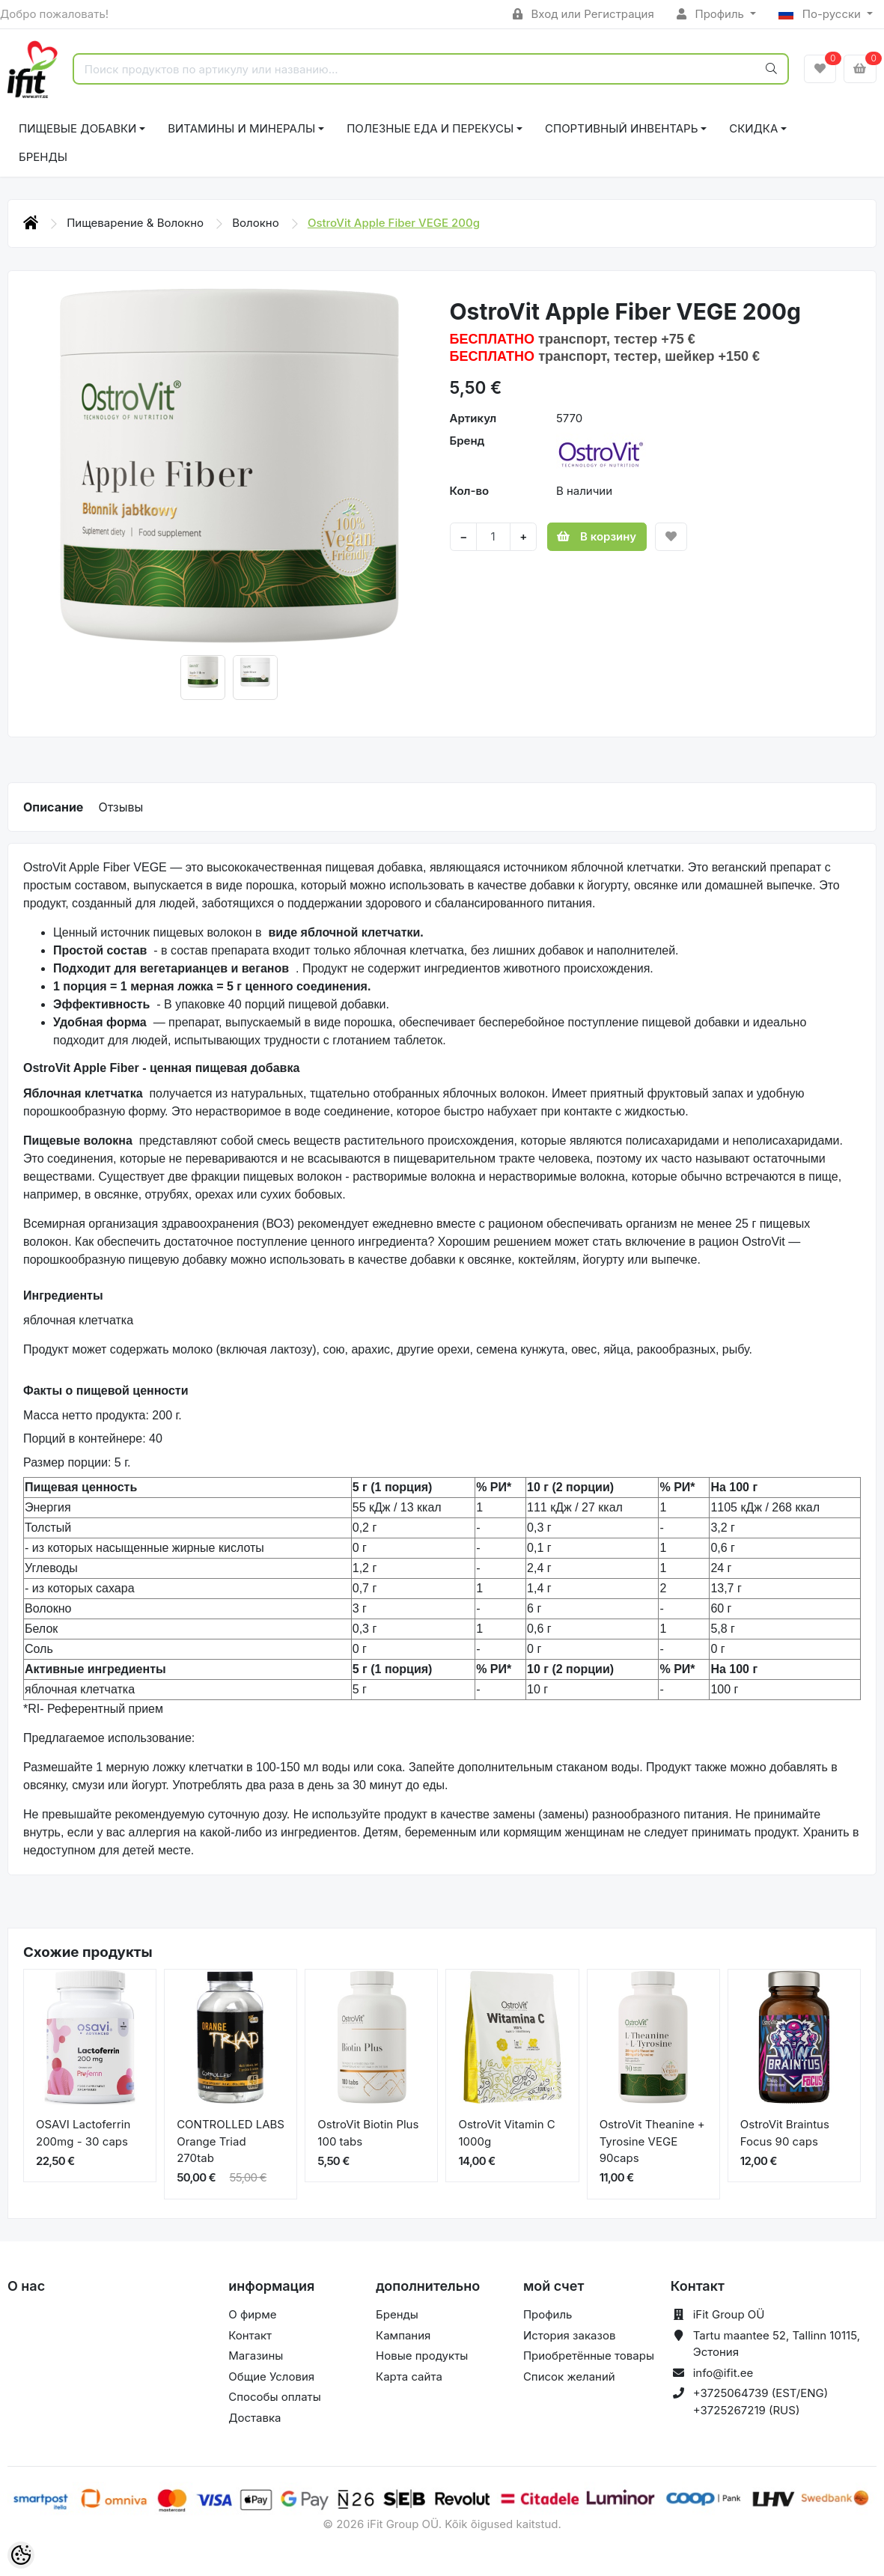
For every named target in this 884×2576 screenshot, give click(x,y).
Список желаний (569, 2376)
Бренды (43, 157)
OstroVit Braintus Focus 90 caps (784, 2133)
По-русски (821, 14)
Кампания (403, 2335)
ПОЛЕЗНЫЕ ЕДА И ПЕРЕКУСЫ (430, 128)
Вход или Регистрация (583, 14)
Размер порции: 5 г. (77, 1462)
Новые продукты (422, 2355)
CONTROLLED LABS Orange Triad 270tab (230, 2141)
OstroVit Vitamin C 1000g (506, 2133)
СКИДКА (753, 128)
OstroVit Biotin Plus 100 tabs (367, 2133)
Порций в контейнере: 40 (92, 1438)
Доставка (254, 2418)
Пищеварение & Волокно (137, 223)
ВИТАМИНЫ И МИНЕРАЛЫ (241, 128)
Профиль (712, 14)
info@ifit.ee (723, 2373)
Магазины (255, 2355)
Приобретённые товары (588, 2355)
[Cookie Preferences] (20, 2555)
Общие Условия (271, 2376)
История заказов (569, 2335)
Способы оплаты (274, 2397)
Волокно (257, 223)
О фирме (252, 2314)
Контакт (250, 2335)
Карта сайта (409, 2376)
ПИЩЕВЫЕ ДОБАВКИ (77, 128)
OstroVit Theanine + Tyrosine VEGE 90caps (652, 2141)
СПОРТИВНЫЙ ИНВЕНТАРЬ (621, 128)
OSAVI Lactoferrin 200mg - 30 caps (83, 2133)
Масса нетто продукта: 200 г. (102, 1415)
